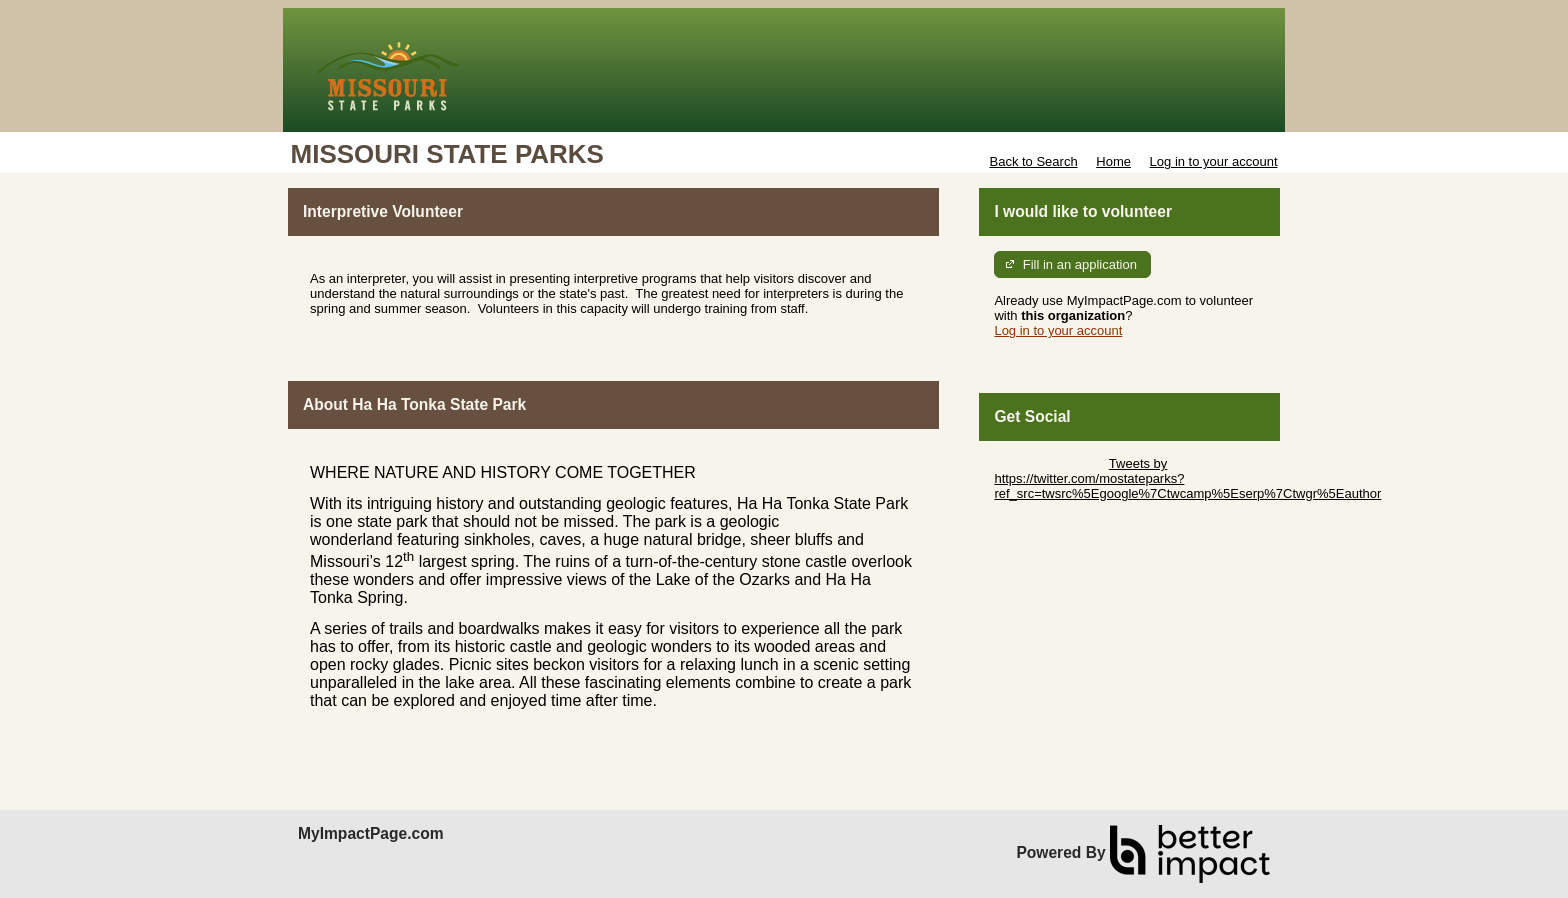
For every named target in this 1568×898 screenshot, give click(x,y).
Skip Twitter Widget (1049, 463)
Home (1113, 161)
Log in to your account (1214, 161)
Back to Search (1033, 161)
